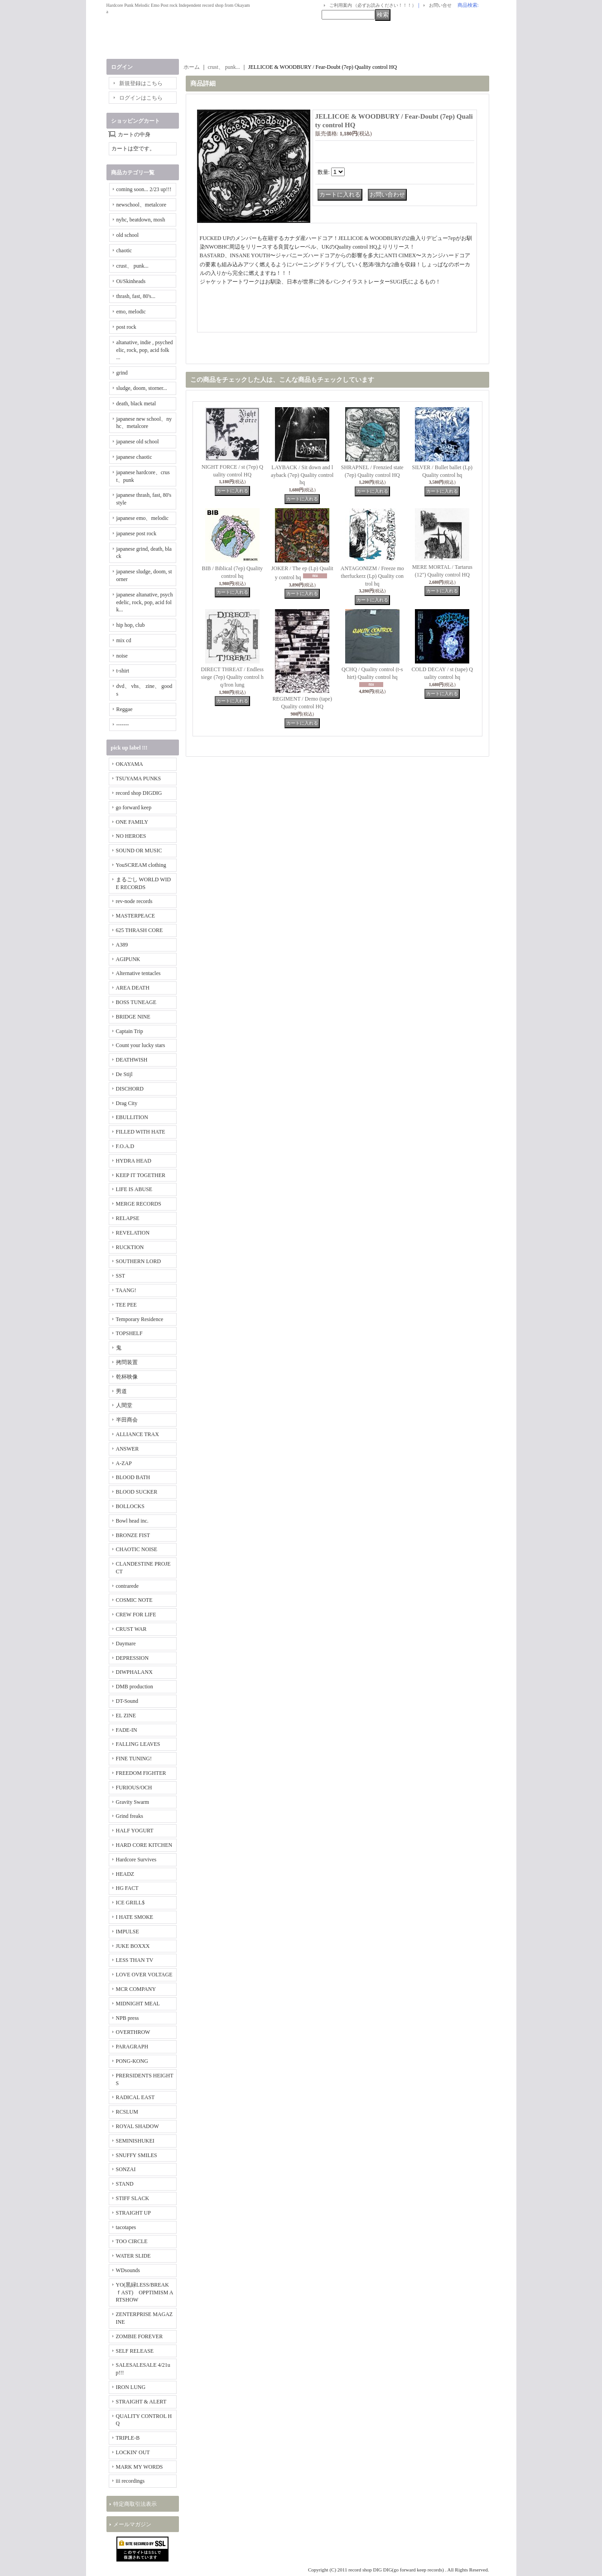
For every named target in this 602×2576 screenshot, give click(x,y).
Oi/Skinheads (131, 281)
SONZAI (126, 2169)
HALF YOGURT (135, 1830)
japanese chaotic (134, 457)
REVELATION (133, 1233)
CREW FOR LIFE (136, 1614)
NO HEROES (131, 836)
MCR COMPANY (136, 1989)
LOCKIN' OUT (133, 2452)
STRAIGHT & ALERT (141, 2401)
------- (122, 724)
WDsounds (128, 2270)
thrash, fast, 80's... (135, 296)
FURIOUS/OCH (134, 1787)
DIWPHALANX (134, 1672)
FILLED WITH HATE (140, 1132)
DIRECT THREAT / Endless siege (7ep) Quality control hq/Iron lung (232, 677)
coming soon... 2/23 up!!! (144, 189)
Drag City (127, 1103)
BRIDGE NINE (133, 1017)
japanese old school (137, 441)
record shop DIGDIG (139, 793)
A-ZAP (124, 1463)
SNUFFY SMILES (136, 2155)
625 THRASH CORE (139, 930)
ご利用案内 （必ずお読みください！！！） (373, 5)
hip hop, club (130, 625)
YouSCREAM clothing (141, 865)
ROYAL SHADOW (137, 2126)
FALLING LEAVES (138, 1744)
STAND (125, 2184)
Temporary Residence (140, 1319)
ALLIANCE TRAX (137, 1434)
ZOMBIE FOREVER (139, 2336)
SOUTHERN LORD (138, 1261)
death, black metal (136, 403)
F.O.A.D (125, 1146)
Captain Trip (129, 1031)
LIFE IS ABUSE (134, 1189)
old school (127, 235)
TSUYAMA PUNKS (138, 778)
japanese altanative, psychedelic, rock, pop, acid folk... (144, 602)
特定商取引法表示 (135, 2504)
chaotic (124, 250)
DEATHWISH (132, 1060)
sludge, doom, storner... (141, 388)
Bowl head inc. (132, 1521)
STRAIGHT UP (133, 2213)
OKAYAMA (129, 764)
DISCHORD (130, 1089)
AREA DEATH (132, 988)
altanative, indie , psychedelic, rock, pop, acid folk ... (144, 350)
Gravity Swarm (132, 1802)
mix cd (123, 640)
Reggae (124, 709)
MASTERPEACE (135, 916)
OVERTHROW (133, 2032)
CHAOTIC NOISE (137, 1549)
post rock (126, 327)
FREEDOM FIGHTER (141, 1773)
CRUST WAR (131, 1629)
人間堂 (124, 1405)
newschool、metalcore (141, 205)
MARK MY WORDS (139, 2467)
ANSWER (127, 1449)
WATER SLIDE (133, 2256)
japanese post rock (136, 533)
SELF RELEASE (135, 2351)
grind (122, 373)
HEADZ (125, 1874)
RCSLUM (127, 2112)
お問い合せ (440, 5)
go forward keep (134, 807)
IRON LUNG (131, 2387)
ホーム (191, 67)
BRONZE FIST (133, 1535)
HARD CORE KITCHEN (144, 1845)
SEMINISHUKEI (135, 2141)
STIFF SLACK (132, 2198)
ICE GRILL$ (130, 1902)
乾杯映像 (127, 1377)
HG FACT (127, 1888)
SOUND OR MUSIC (139, 850)
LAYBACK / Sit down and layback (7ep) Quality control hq (302, 475)
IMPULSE (127, 1931)
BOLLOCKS (130, 1506)
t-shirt (123, 671)
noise (122, 656)
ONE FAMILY (132, 822)
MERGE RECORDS (138, 1204)
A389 (122, 945)
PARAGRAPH (132, 2046)
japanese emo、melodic (142, 518)
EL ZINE (126, 1715)
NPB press (127, 2018)
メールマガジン (132, 2524)
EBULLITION (132, 1117)
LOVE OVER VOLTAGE (144, 1974)
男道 (121, 1391)
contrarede (127, 1586)
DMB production (134, 1686)
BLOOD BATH (133, 1477)
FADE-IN (126, 1730)
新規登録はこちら (141, 83)
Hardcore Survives (136, 1859)
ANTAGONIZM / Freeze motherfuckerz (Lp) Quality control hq (372, 576)
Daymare (126, 1643)
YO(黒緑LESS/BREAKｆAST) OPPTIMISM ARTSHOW (144, 2292)
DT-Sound (127, 1701)
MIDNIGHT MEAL (138, 2003)
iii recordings (130, 2481)
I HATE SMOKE (135, 1917)
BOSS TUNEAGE (136, 1002)
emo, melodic (131, 311)
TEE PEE (126, 1305)
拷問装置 (127, 1362)
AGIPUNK (128, 959)
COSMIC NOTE (134, 1600)
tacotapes (126, 2227)
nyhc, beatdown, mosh (140, 219)
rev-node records (134, 901)
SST (120, 1276)
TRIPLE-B (128, 2438)
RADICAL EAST (135, 2097)
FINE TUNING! (134, 1758)
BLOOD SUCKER (137, 1492)
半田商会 (127, 1420)
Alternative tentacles (138, 973)
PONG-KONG (132, 2061)
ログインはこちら (141, 98)
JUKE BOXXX (133, 1946)
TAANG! (126, 1290)
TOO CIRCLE (132, 2241)
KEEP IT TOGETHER (141, 1175)
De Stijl (124, 1074)
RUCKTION (130, 1247)
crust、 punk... (132, 266)
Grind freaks (129, 1816)
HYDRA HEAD (133, 1161)
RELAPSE (128, 1218)
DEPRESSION (132, 1658)
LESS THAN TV (135, 1960)
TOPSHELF (129, 1333)
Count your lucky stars (140, 1045)
